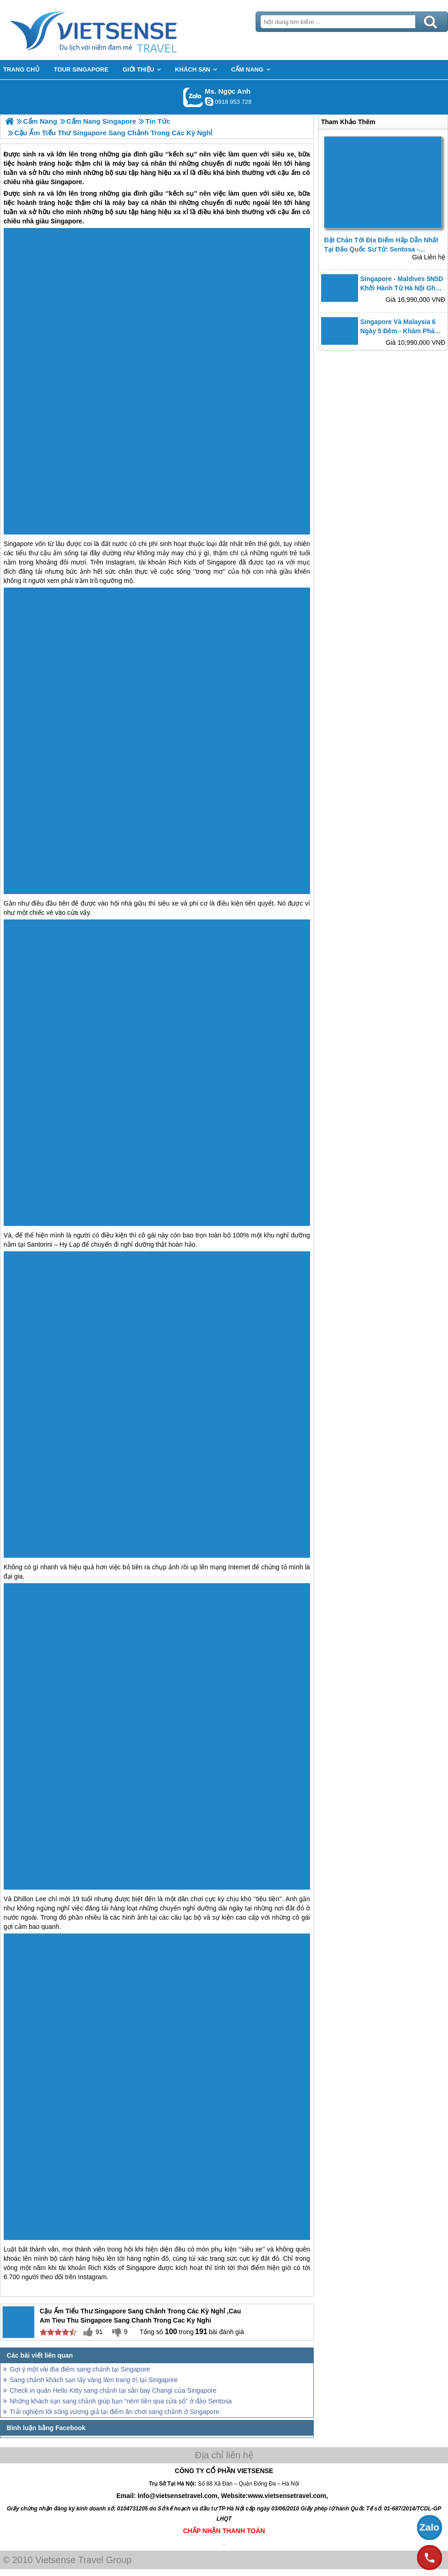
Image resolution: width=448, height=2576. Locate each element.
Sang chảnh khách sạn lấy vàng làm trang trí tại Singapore (94, 2380)
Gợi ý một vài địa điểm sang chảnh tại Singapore (80, 2369)
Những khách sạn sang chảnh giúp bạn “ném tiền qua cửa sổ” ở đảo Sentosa (121, 2401)
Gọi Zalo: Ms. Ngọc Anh (193, 97)
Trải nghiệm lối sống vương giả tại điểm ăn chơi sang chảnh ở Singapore (114, 2411)
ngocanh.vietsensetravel (209, 101)
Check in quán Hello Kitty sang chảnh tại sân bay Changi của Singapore (113, 2390)
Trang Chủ (116, 30)
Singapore (66, 221)
